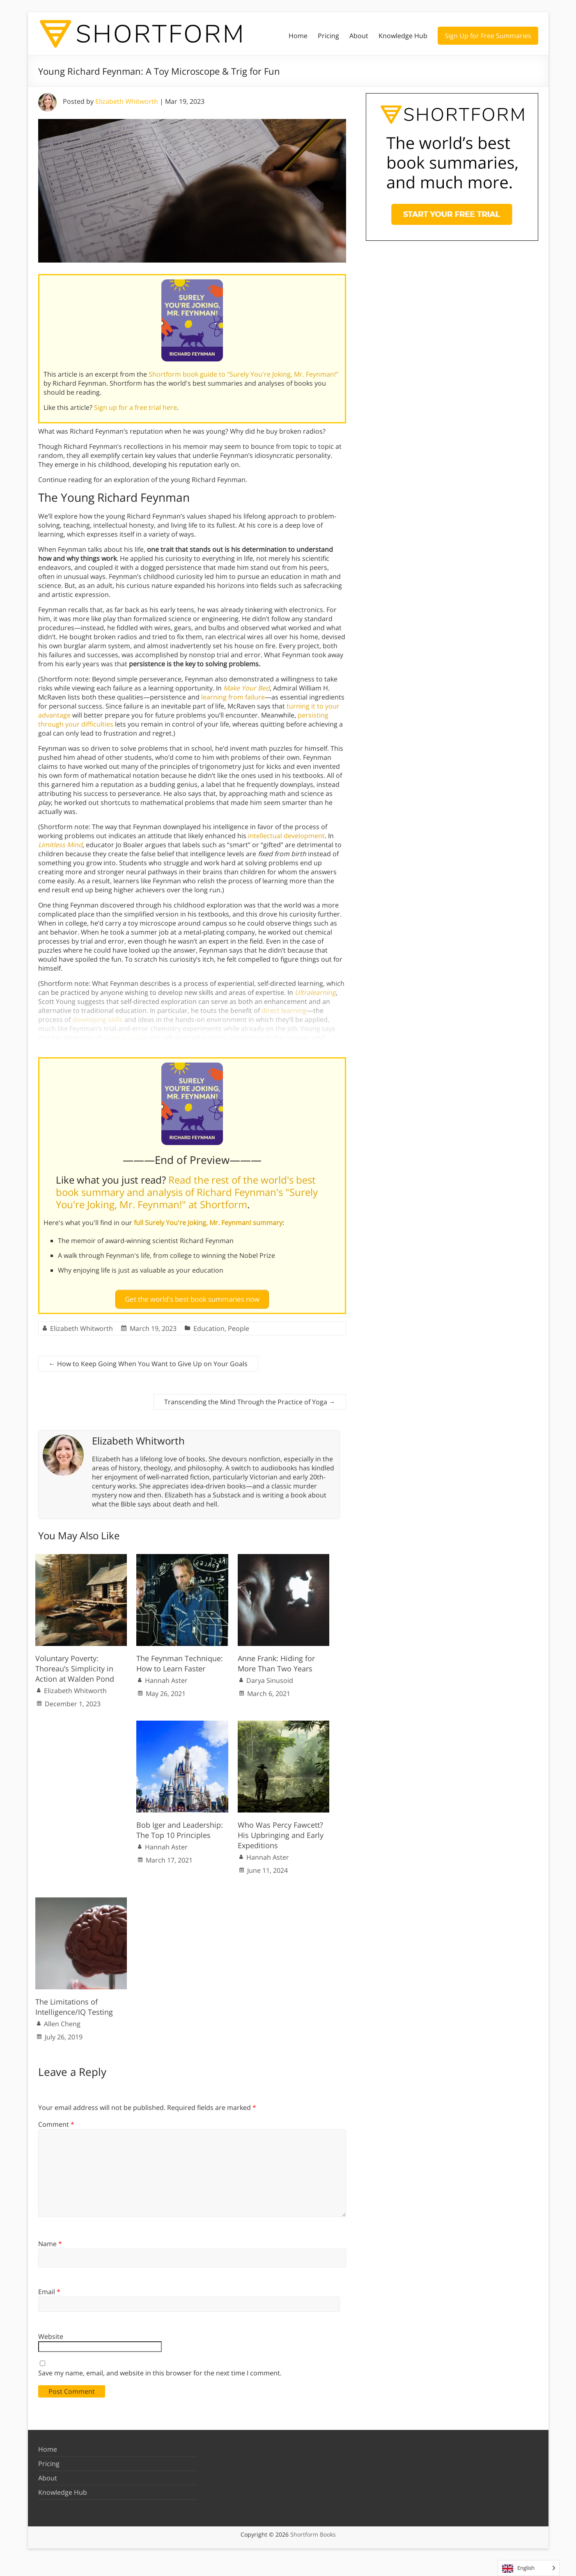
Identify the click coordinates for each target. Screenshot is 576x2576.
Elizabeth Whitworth (126, 101)
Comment (56, 2121)
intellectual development (286, 835)
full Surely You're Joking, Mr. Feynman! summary (208, 1222)
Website (50, 2332)
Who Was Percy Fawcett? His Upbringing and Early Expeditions (281, 1831)
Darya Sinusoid (269, 1677)
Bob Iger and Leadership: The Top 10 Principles (179, 1826)
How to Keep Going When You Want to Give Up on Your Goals (148, 1360)
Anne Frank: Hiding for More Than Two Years (276, 1660)
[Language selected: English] (529, 2568)
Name (50, 2240)
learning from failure (233, 697)
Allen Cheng (62, 2020)
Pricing (328, 35)
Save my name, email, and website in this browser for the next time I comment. (160, 2369)
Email (49, 2288)
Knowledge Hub (403, 35)
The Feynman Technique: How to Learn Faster (179, 1660)
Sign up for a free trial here (135, 407)
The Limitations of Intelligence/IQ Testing (74, 2003)
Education (209, 1325)
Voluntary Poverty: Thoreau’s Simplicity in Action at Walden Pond (74, 1665)
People (238, 1325)
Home (298, 35)
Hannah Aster (166, 1677)
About (358, 35)
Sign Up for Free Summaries (488, 35)
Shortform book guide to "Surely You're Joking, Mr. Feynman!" (243, 374)
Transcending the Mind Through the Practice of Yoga (249, 1398)
